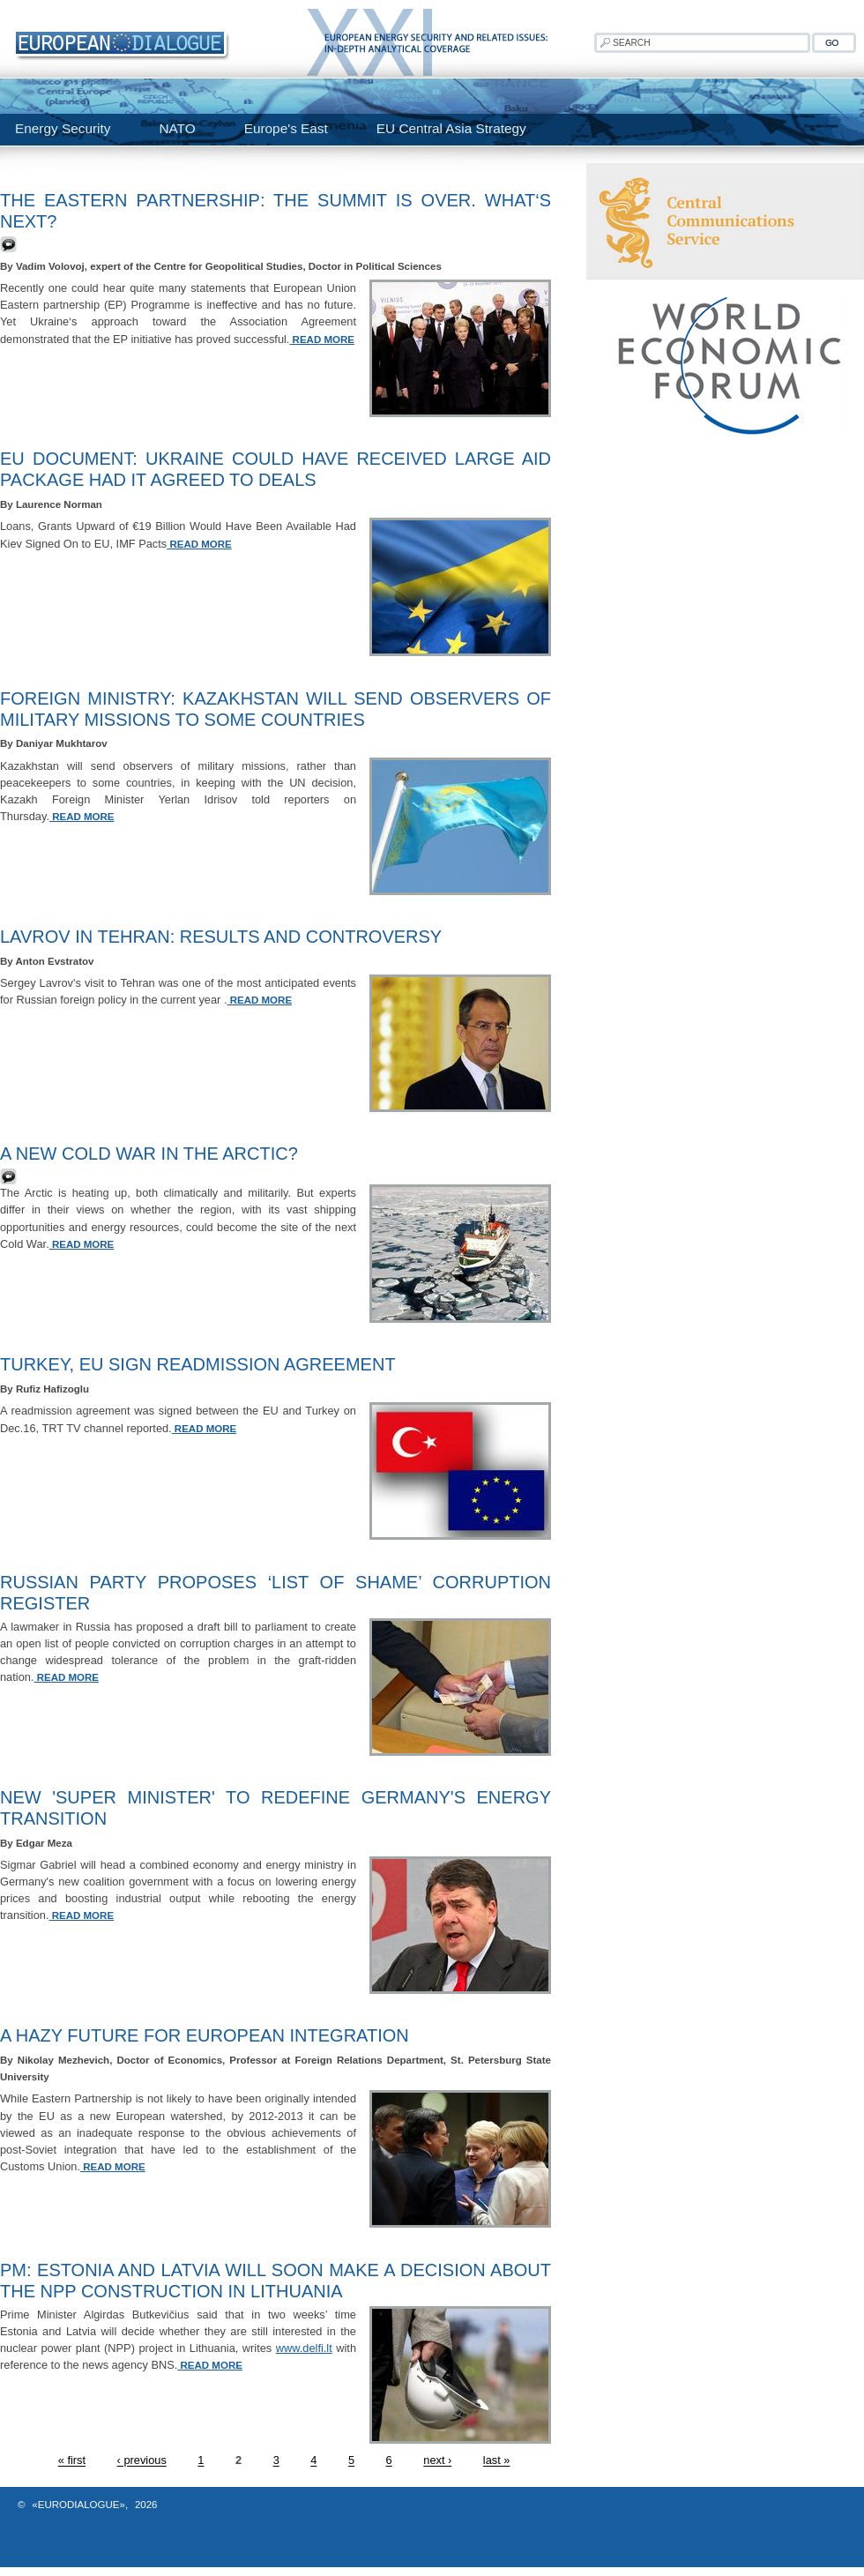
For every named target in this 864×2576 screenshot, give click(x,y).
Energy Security (62, 128)
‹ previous (142, 2461)
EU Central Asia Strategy (451, 128)
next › (437, 2461)
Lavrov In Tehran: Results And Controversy (221, 936)
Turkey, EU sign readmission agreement (198, 1364)
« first (72, 2461)
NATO (177, 128)
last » (496, 2461)
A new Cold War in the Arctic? (149, 1153)
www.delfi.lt (304, 2348)
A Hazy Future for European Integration (204, 2035)
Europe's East (286, 128)
